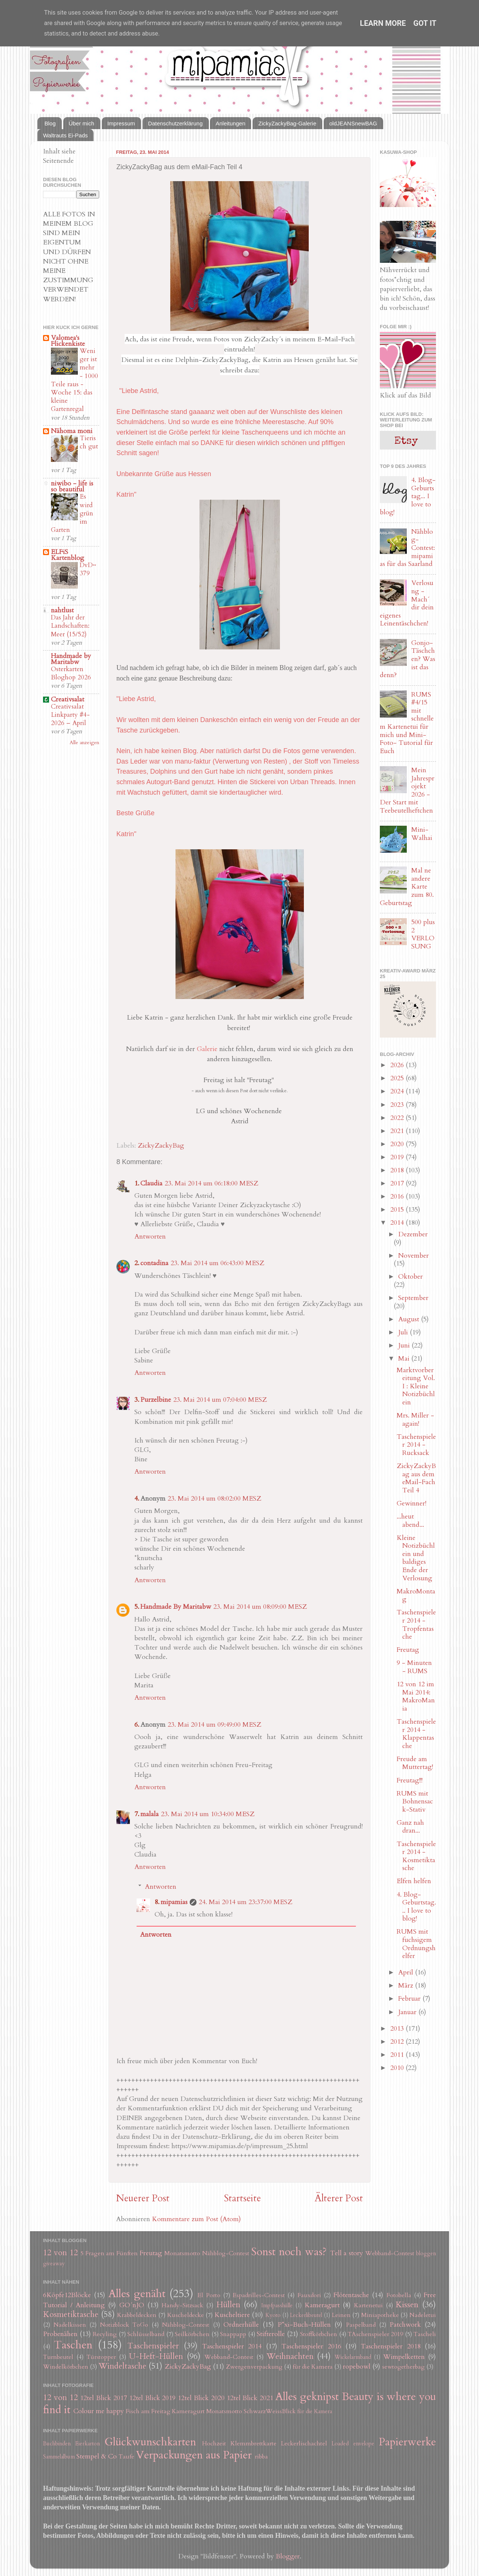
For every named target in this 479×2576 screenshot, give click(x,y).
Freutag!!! (409, 1780)
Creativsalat (67, 699)
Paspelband (361, 2325)
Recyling (105, 2334)
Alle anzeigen (84, 742)
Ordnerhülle (241, 2324)
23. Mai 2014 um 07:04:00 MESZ (220, 1399)
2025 (398, 1078)
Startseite (242, 2198)
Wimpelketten (404, 2357)
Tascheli (425, 2334)
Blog (50, 123)
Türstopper (101, 2357)
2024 (398, 1091)
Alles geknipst (307, 2396)
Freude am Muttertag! (415, 1763)
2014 (398, 1222)
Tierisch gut (89, 442)
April (406, 1972)
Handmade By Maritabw (175, 1606)
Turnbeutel (58, 2357)
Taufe (126, 2456)
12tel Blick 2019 (152, 2398)
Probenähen (60, 2334)
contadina (154, 1263)
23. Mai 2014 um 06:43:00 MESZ (217, 1263)
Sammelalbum (59, 2456)
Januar (408, 2012)
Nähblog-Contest (225, 2253)
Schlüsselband (145, 2334)
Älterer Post (339, 2198)
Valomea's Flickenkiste (68, 340)
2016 (398, 1196)
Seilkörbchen (192, 2334)
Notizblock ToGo (124, 2325)
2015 (398, 1209)
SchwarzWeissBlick (270, 2411)
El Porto (209, 2295)
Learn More (383, 23)
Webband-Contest (389, 2253)
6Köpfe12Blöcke (67, 2295)
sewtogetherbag (403, 2367)
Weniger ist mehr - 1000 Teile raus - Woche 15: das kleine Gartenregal (74, 380)
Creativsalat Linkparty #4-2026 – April (70, 714)
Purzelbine (155, 1399)
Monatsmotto (182, 2253)
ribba (261, 2456)
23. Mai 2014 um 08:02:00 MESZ (214, 1498)
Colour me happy (98, 2411)
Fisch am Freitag (148, 2411)
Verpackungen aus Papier (194, 2455)
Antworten (150, 1236)
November (413, 1255)
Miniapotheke (380, 2315)
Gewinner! (411, 1503)
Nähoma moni (71, 431)
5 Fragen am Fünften (109, 2253)
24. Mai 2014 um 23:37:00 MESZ (245, 1902)
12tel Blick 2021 (250, 2398)
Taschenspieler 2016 (311, 2346)
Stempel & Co (96, 2456)
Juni (405, 1345)
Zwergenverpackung (254, 2367)
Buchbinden (57, 2443)
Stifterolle (271, 2334)
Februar (410, 1998)
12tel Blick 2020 (201, 2398)
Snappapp (233, 2334)
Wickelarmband (353, 2357)
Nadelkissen (70, 2325)
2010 (398, 2068)
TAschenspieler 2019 (375, 2334)
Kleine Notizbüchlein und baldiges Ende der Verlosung (416, 1558)
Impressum (121, 123)
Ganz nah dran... (410, 1827)
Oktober (410, 1276)
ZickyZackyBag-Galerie (287, 123)
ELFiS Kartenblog (67, 555)
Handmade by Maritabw (71, 659)
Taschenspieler (153, 2346)
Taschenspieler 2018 (390, 2346)
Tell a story (346, 2253)
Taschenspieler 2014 (232, 2346)
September (413, 1298)
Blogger (288, 2556)
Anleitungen (230, 123)
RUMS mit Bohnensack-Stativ (415, 1801)
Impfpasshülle (277, 2305)
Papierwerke (407, 2442)
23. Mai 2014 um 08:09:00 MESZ (260, 1606)
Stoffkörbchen (318, 2334)
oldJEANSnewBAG (353, 123)
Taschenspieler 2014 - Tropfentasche (416, 1624)
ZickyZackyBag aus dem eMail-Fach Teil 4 (416, 1478)
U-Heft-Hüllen (156, 2356)
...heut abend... (410, 1520)
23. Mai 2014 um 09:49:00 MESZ (214, 1724)
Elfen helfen (414, 1881)
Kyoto (273, 2315)
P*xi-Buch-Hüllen (304, 2324)
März (406, 1985)
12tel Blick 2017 (103, 2398)
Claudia (151, 1183)
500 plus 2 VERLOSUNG (423, 934)
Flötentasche (351, 2295)
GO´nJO (131, 2305)
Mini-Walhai (421, 834)
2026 (398, 1065)
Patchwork (405, 2324)
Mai (404, 1358)
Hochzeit (214, 2443)
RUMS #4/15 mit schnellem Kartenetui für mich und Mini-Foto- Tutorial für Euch (407, 723)
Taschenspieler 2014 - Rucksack (416, 1445)
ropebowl (356, 2366)
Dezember (413, 1234)
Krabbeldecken (136, 2315)
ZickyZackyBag (161, 1145)
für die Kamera (313, 2367)
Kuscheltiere (232, 2315)
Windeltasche (122, 2366)
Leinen (341, 2315)
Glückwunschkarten (150, 2442)
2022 (398, 1118)
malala (149, 1814)
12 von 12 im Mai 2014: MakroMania (416, 1696)
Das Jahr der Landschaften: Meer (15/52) (70, 625)
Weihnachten (290, 2356)
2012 (398, 2041)
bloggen (426, 2253)
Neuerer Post (143, 2198)
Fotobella (399, 2295)
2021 (398, 1131)
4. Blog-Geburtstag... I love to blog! (416, 1907)
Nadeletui (422, 2315)
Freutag (408, 1649)
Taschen (73, 2345)
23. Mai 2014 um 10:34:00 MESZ (207, 1814)
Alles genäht (137, 2293)
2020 (398, 1144)
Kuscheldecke (185, 2315)
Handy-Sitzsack (182, 2305)
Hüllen (228, 2304)
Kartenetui (368, 2305)
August (409, 1319)
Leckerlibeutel (306, 2315)
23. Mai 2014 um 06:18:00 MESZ (211, 1183)
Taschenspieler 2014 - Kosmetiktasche (416, 1856)
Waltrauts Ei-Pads (65, 135)
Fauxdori (309, 2295)
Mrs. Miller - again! (415, 1419)
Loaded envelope (353, 2443)
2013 (398, 2028)
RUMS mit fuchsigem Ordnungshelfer (416, 1944)
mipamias (174, 1902)
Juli (404, 1332)
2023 (398, 1104)
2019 (398, 1157)
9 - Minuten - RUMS (414, 1667)
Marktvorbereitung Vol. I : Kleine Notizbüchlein (416, 1386)
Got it (425, 23)
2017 (398, 1183)
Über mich (81, 123)
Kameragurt (322, 2305)
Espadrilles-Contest (259, 2295)
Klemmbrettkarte (254, 2443)
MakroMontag (416, 1595)
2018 (398, 1170)
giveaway (54, 2263)
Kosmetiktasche (70, 2314)
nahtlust (62, 610)
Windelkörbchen (65, 2367)
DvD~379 (88, 569)
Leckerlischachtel (304, 2443)
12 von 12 (60, 2252)
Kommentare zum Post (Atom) (196, 2219)
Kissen (407, 2304)
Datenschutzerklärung (175, 123)
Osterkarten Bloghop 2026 (71, 673)
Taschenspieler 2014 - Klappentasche (416, 1734)
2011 (398, 2054)
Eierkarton (87, 2443)
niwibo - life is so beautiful (72, 486)
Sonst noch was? (289, 2251)
